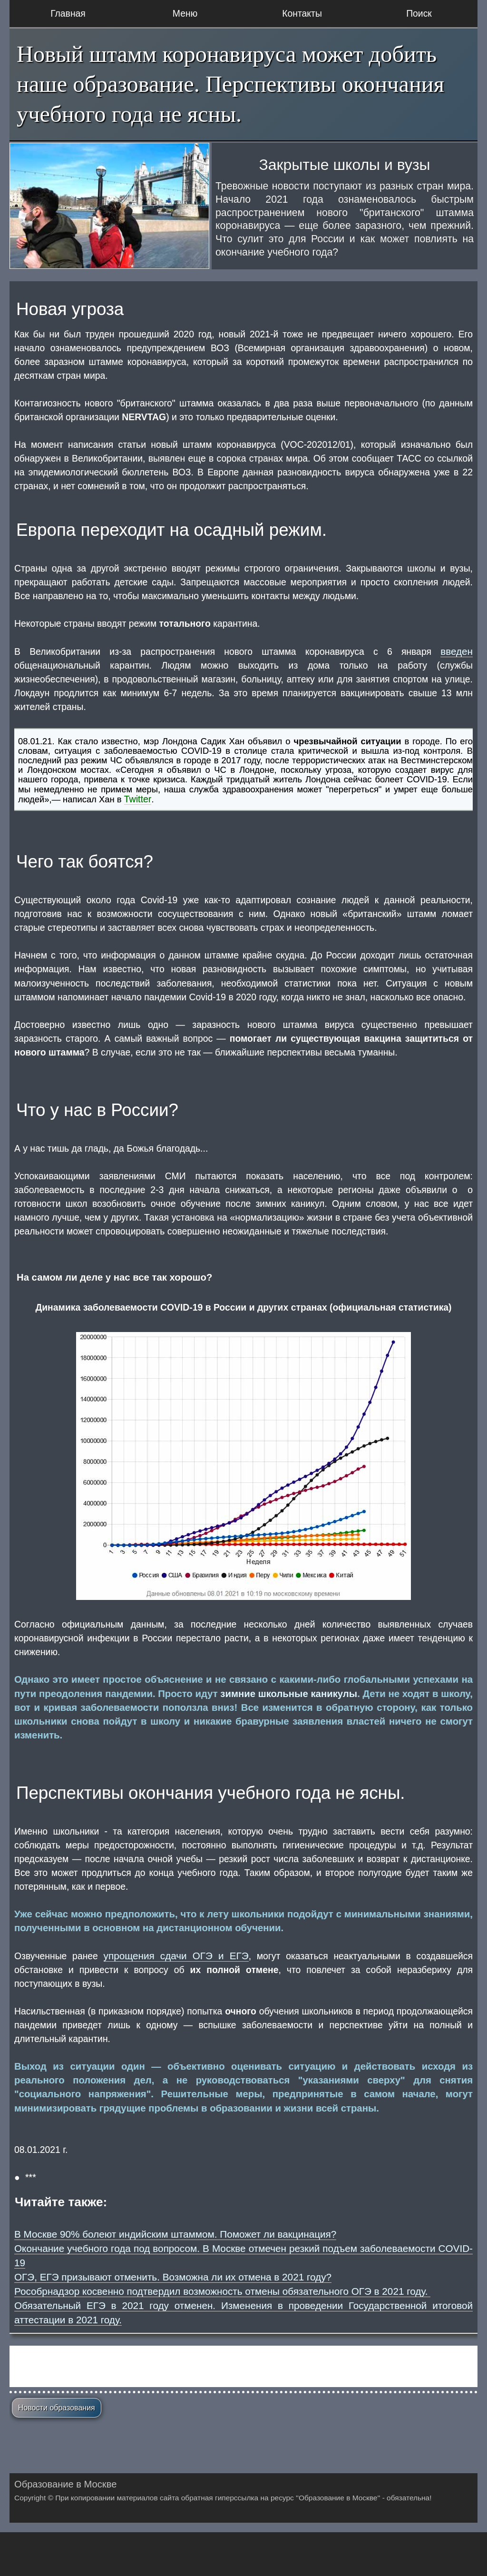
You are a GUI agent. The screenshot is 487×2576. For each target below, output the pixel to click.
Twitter (138, 799)
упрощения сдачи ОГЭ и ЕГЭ (176, 1955)
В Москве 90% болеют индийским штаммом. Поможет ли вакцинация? (175, 2234)
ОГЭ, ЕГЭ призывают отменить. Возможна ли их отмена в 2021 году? (172, 2276)
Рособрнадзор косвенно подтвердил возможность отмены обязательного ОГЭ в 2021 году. (222, 2291)
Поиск (419, 13)
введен (456, 651)
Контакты (302, 13)
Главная (68, 13)
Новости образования (56, 2408)
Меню (185, 13)
